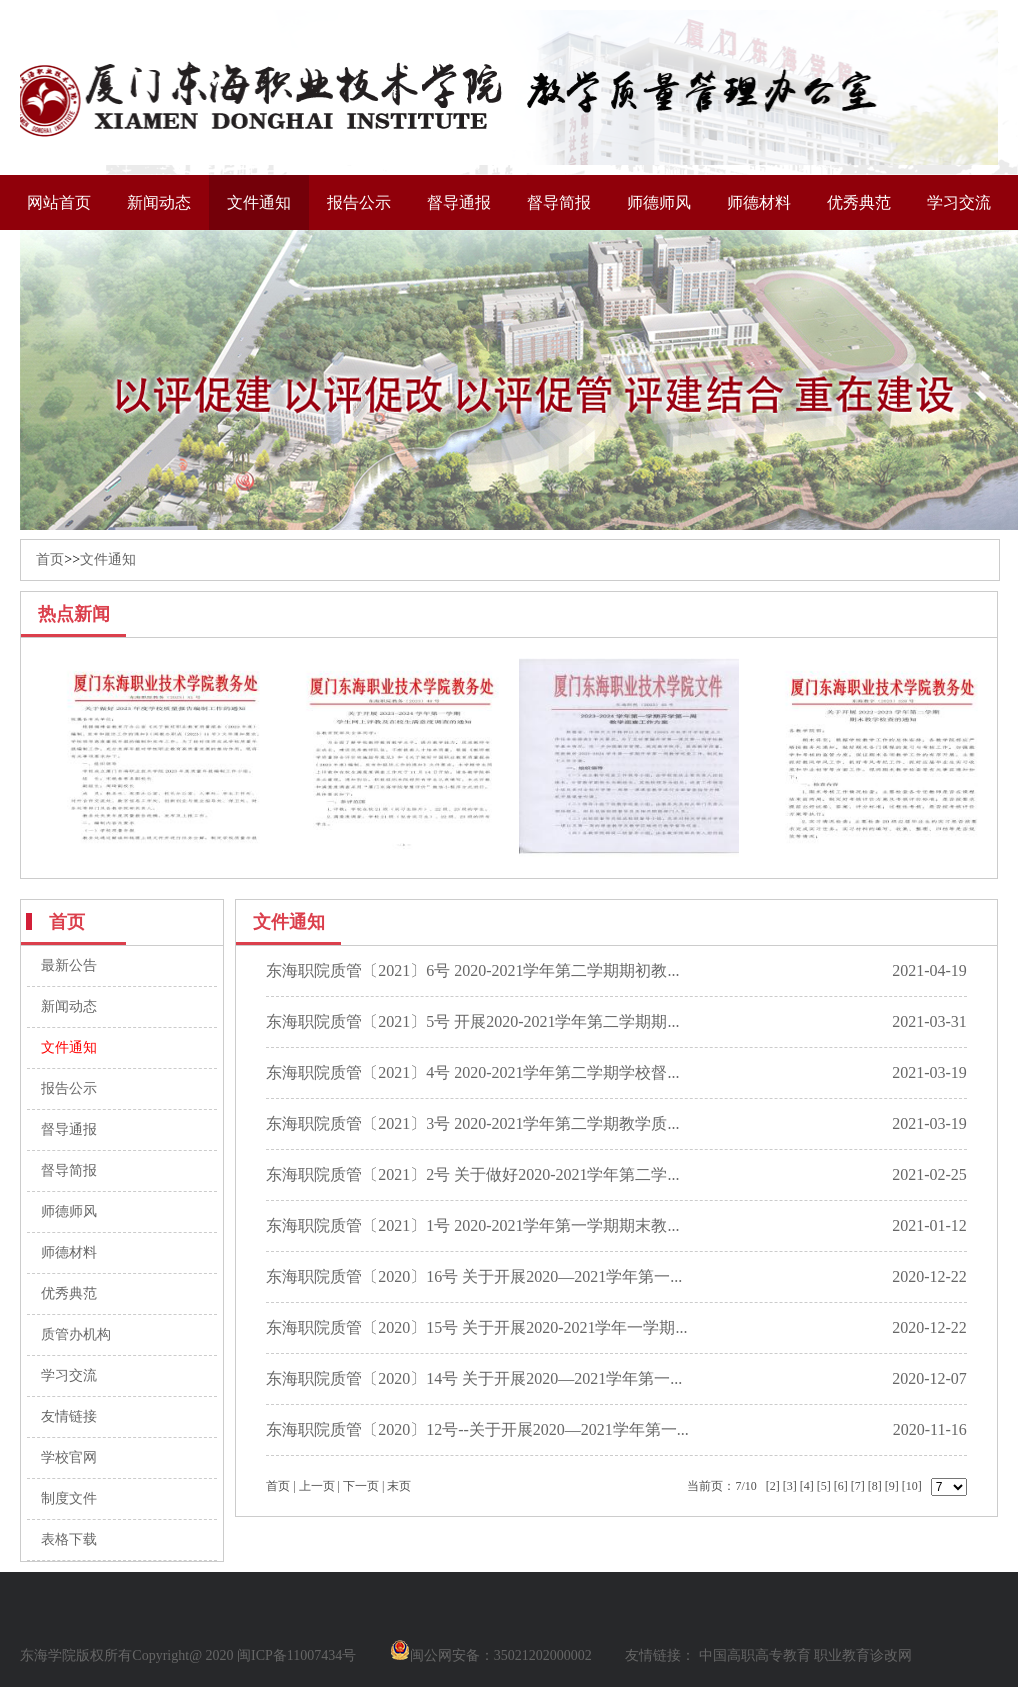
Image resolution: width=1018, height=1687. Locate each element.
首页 (50, 559)
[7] (858, 1486)
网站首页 (59, 202)
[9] (892, 1486)
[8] (875, 1486)
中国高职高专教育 (755, 1655)
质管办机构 (76, 1334)
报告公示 (359, 202)
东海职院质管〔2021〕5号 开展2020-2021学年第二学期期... (472, 1021)
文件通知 (259, 202)
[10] (912, 1486)
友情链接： (660, 1655)
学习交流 (959, 202)
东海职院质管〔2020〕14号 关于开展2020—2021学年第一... (474, 1378)
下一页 (361, 1486)
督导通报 (459, 202)
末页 (399, 1486)
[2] (773, 1486)
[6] (841, 1486)
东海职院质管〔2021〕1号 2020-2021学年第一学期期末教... (472, 1225)
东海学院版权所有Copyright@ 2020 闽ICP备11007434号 (188, 1655)
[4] (807, 1486)
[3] (790, 1486)
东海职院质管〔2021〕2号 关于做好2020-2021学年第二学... (472, 1174)
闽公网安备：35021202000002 (491, 1655)
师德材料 (759, 202)
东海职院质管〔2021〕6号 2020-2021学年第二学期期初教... (472, 970)
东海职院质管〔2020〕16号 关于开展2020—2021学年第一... (474, 1276)
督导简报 (559, 202)
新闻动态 (159, 202)
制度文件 (69, 1498)
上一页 (317, 1486)
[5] (824, 1486)
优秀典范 (859, 202)
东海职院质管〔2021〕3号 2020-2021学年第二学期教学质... (472, 1123)
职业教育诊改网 (863, 1655)
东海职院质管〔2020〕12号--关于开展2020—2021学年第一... (477, 1429)
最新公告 (69, 965)
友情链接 (69, 1416)
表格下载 (69, 1539)
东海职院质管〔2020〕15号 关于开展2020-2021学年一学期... (476, 1327)
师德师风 (659, 202)
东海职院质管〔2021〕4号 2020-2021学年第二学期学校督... (472, 1072)
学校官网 (69, 1457)
